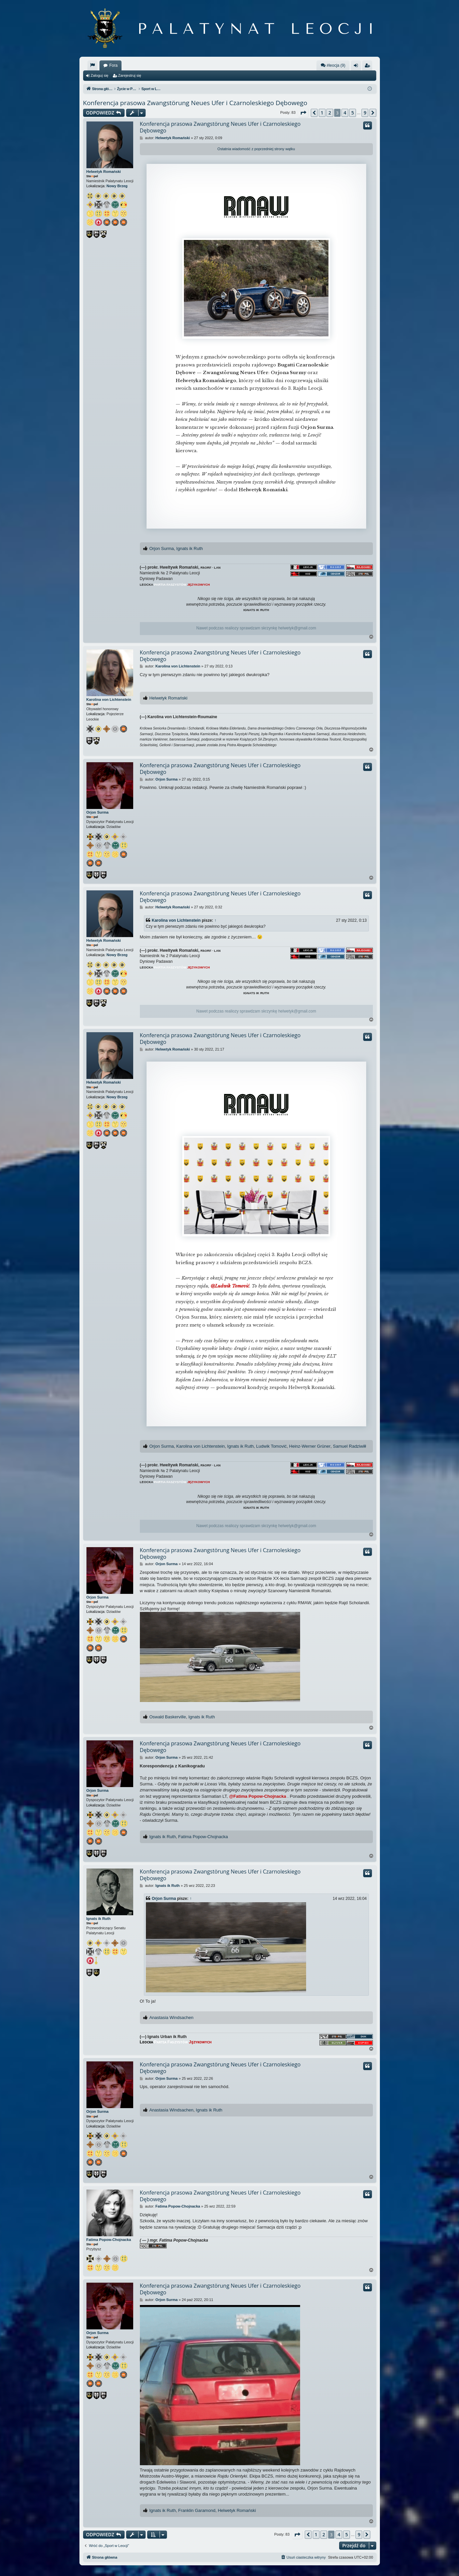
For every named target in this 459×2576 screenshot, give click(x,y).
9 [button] (365, 112)
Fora (113, 65)
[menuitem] (92, 65)
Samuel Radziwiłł (349, 1446)
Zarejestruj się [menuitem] (368, 66)
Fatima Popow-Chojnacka (203, 1836)
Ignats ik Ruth (189, 548)
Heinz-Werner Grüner (309, 1446)
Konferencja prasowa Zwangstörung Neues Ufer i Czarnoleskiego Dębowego (195, 102)
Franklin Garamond (196, 2510)
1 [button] (322, 112)
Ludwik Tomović (271, 1446)
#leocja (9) (332, 65)
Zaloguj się (99, 75)
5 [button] (352, 112)
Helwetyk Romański (103, 172)
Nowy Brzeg (117, 186)
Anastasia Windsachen (171, 2017)
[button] (303, 113)
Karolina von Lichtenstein (108, 699)
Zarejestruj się (129, 75)
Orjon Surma (161, 548)
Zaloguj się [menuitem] (357, 66)
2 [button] (329, 112)
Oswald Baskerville (167, 1716)
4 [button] (344, 112)
